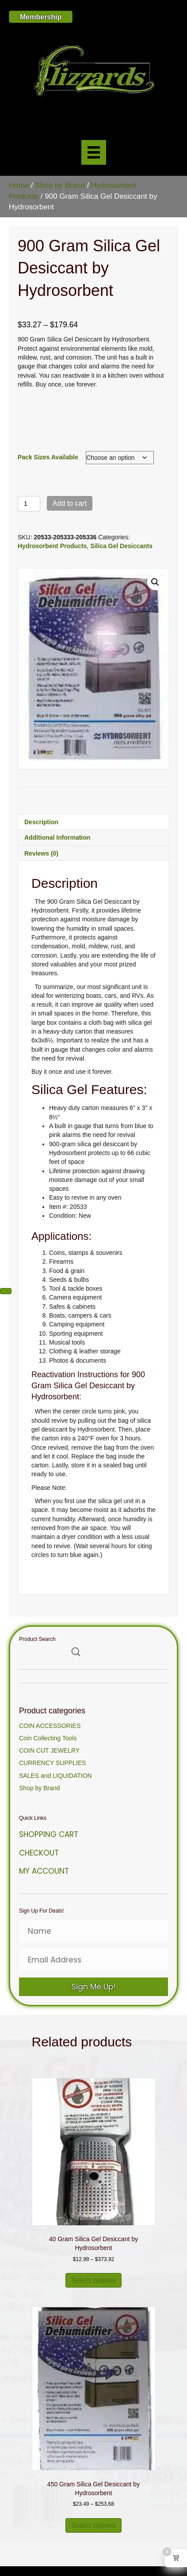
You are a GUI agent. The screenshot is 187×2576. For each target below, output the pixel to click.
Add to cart (70, 503)
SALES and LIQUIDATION (55, 1775)
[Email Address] (93, 1960)
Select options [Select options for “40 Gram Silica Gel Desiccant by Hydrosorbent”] (93, 2280)
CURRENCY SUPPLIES (52, 1762)
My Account (44, 1871)
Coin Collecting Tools (47, 1738)
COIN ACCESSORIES (49, 1725)
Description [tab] (41, 822)
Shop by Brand (60, 185)
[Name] (93, 1931)
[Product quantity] (29, 503)
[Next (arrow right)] (5, 1291)
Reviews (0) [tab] (41, 853)
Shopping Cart (48, 1834)
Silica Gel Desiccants (121, 545)
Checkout (39, 1853)
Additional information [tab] (57, 837)
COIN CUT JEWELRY (49, 1750)
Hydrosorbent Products (52, 545)
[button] (155, 582)
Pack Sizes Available (48, 457)
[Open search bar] (76, 1652)
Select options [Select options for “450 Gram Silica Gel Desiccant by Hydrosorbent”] (93, 2525)
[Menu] (93, 152)
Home (19, 185)
